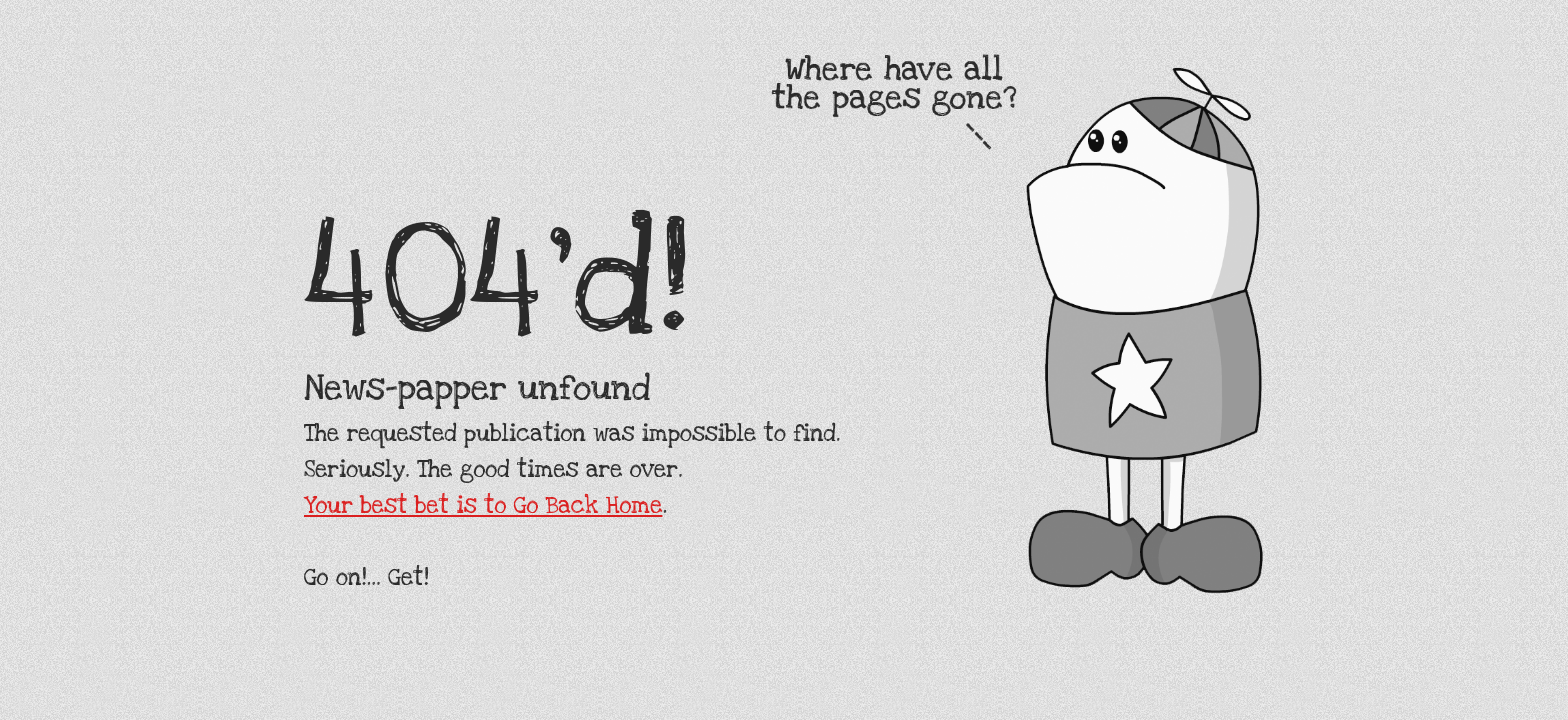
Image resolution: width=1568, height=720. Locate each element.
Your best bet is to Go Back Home (483, 506)
